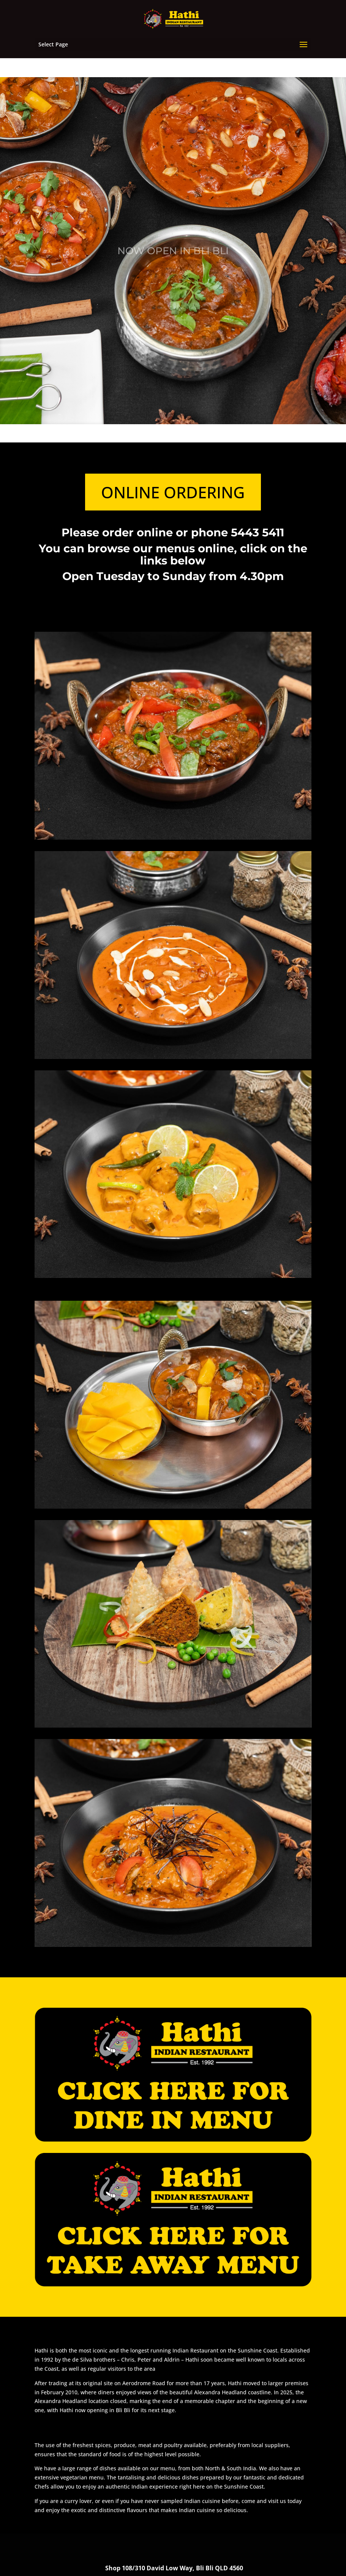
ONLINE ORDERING (173, 492)
